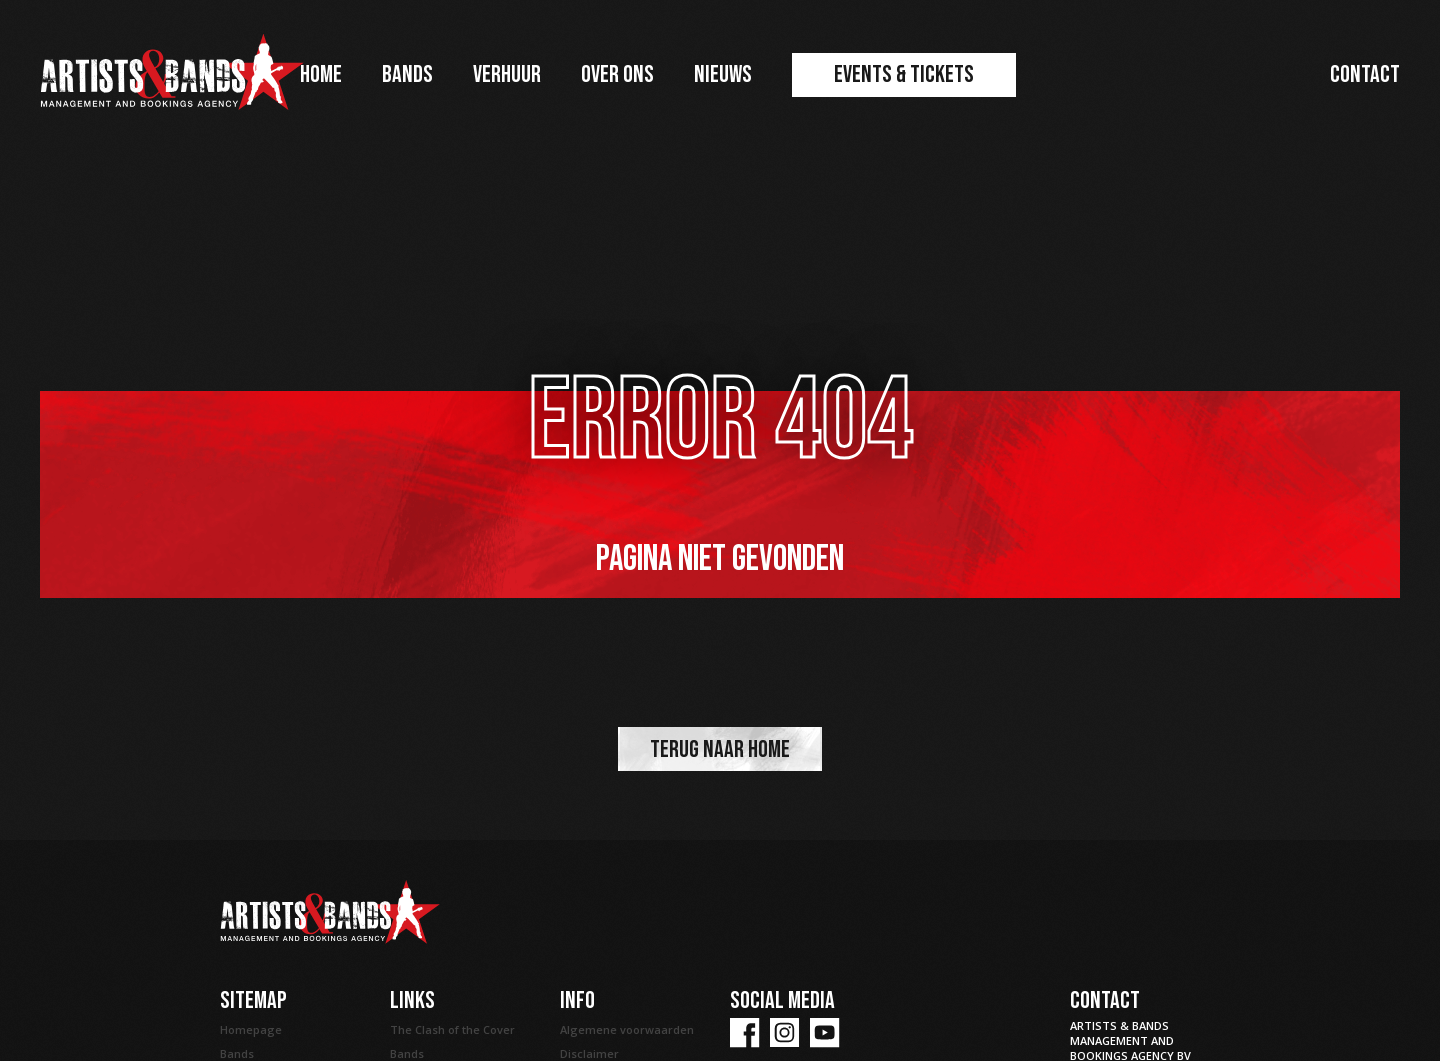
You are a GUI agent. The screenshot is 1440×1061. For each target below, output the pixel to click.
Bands (407, 74)
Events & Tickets (904, 74)
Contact (1365, 74)
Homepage (251, 1029)
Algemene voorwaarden (627, 1029)
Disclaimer (589, 1053)
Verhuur (507, 74)
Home (321, 74)
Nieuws (723, 74)
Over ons (617, 74)
